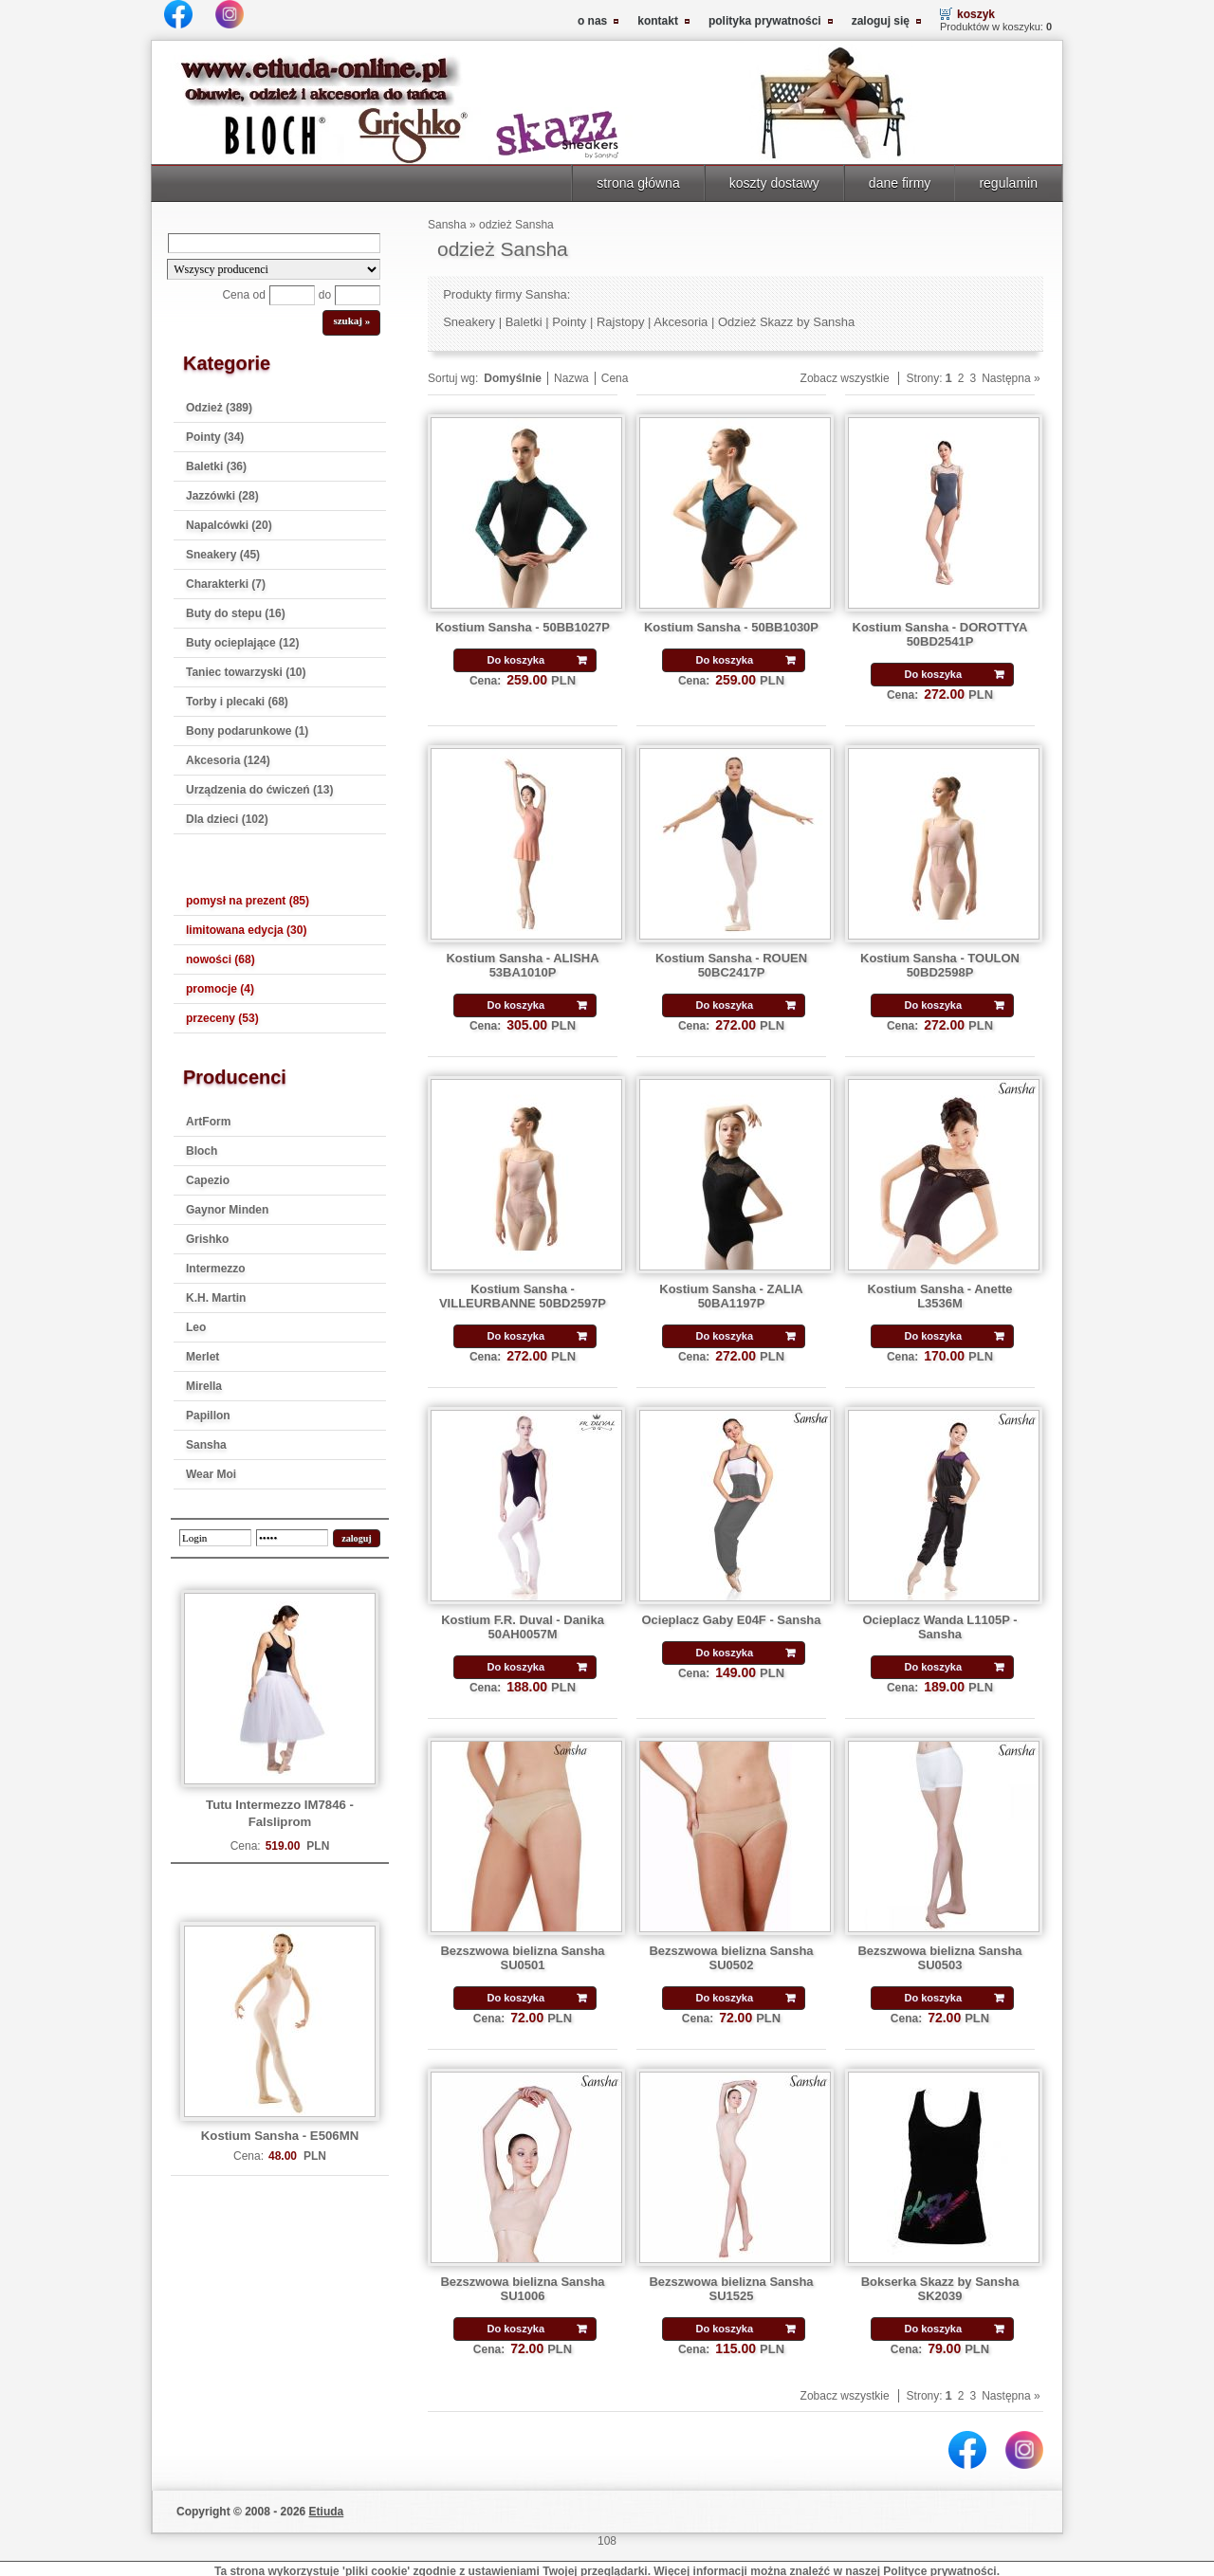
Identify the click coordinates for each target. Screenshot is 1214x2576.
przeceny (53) (222, 1018)
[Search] (274, 243)
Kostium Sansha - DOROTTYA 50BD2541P (940, 634)
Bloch (201, 1151)
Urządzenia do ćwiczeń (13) (259, 789)
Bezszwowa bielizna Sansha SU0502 (731, 1958)
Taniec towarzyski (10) (246, 672)
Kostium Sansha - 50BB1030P (731, 627)
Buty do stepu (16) (235, 613)
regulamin (1008, 183)
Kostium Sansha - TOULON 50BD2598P (940, 965)
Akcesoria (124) (228, 760)
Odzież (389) (219, 407)
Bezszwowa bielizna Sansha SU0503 (939, 1958)
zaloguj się (881, 20)
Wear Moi (211, 1474)
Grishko (207, 1239)
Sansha (206, 1445)
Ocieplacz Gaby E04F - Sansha (730, 1620)
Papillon (208, 1415)
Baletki (524, 322)
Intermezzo (216, 1268)
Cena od (243, 294)
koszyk (976, 14)
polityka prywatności (764, 20)
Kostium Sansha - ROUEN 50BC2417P (731, 965)
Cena (615, 378)
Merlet (202, 1356)
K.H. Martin (216, 1298)
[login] (215, 1537)
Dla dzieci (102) (227, 819)
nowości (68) (220, 959)
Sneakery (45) (223, 554)
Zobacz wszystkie (845, 378)
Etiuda (326, 2511)
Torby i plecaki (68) (237, 701)
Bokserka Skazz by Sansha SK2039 (940, 2289)
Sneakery (469, 322)
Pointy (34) (215, 437)
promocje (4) (220, 989)
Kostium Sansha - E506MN (280, 2135)
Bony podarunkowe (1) (247, 731)
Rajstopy (621, 322)
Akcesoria (680, 322)
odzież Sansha (516, 224)
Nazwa (571, 378)
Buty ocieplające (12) (242, 642)
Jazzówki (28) (222, 495)
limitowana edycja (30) (246, 930)
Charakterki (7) (226, 584)
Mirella (204, 1386)
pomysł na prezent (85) (247, 900)
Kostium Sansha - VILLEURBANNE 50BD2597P (522, 1296)
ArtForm (208, 1121)
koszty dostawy (774, 183)
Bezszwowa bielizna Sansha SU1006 (522, 2289)
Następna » (1010, 378)
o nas (592, 20)
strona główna (638, 183)
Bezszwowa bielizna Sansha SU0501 (522, 1958)
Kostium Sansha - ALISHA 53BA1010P (522, 965)
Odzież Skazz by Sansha (786, 322)
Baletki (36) (216, 466)
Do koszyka (515, 660)
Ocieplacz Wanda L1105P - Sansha (939, 1627)
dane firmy (900, 183)
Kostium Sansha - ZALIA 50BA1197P (731, 1296)
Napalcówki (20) (229, 525)
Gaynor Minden (227, 1209)
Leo (196, 1327)
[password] (292, 1537)
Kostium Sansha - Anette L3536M (939, 1296)
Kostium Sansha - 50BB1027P (522, 627)
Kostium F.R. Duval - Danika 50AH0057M (522, 1627)
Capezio (208, 1180)
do (325, 294)
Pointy (569, 322)
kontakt (657, 20)
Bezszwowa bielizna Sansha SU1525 (731, 2289)
